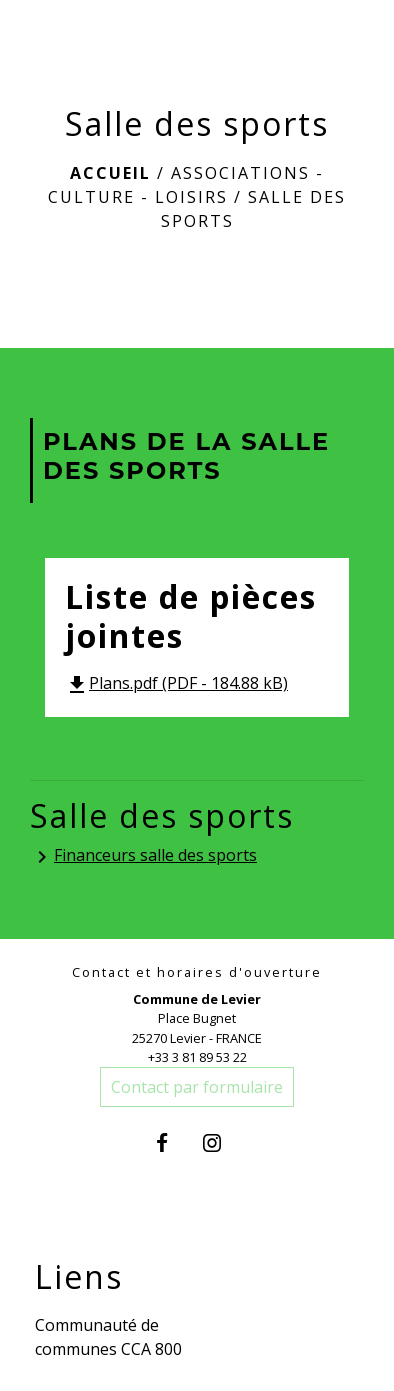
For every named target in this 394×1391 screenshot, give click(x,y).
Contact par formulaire (197, 1087)
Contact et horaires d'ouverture (197, 972)
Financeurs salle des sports (143, 856)
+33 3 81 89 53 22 (197, 1057)
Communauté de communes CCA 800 (108, 1337)
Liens (79, 1277)
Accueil (110, 173)
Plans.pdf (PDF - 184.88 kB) (176, 683)
